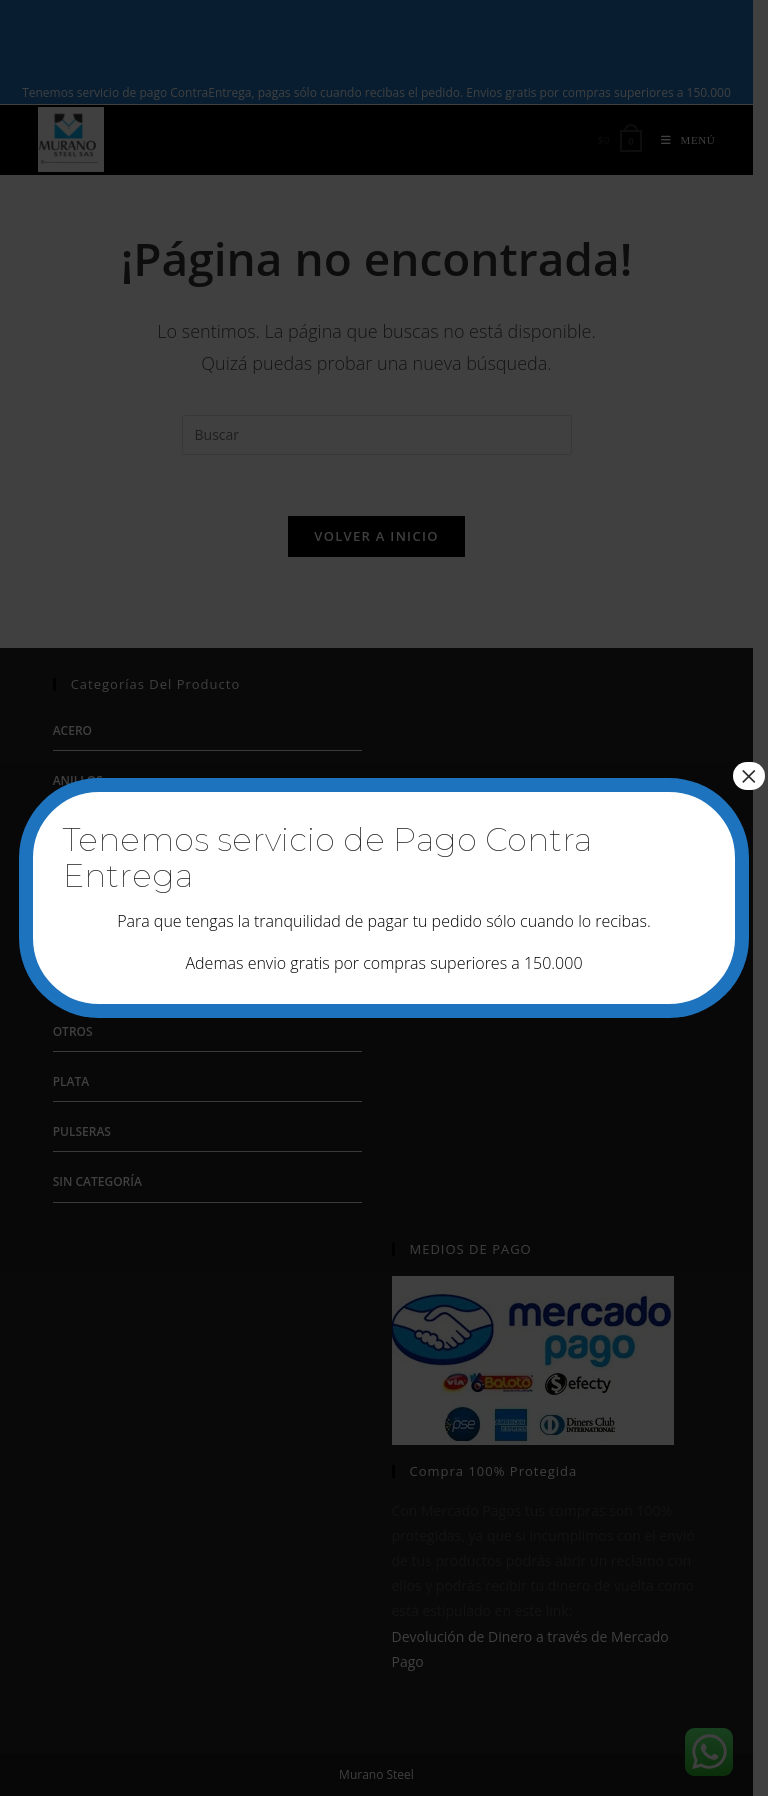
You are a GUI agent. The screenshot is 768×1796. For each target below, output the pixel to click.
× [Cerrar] (749, 776)
